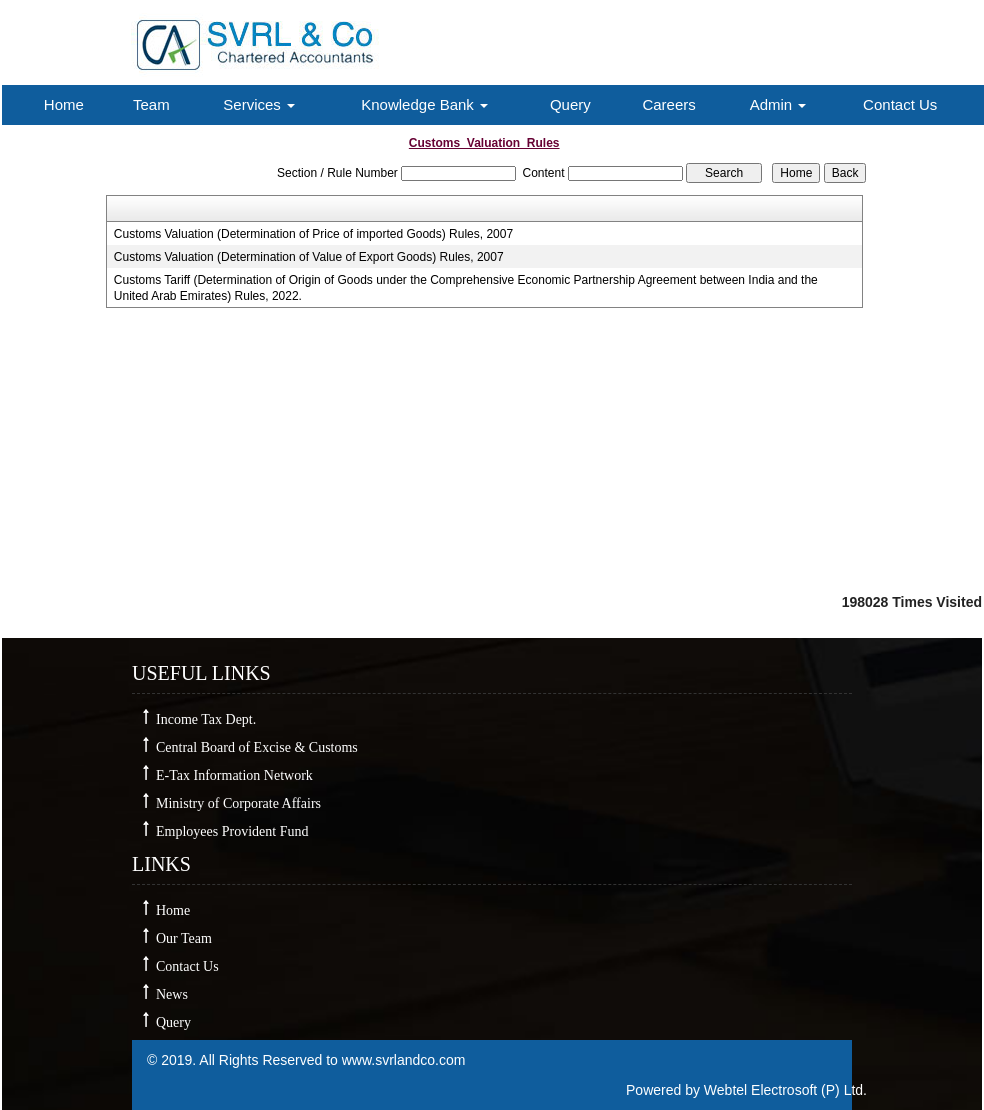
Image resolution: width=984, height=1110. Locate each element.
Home (64, 104)
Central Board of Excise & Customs (257, 747)
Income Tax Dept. (206, 719)
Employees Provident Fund (232, 831)
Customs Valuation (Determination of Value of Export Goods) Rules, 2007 (309, 257)
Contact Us (900, 104)
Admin (778, 104)
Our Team (184, 938)
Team (151, 104)
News (172, 994)
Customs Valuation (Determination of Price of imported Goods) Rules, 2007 (313, 234)
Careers (668, 104)
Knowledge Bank (424, 104)
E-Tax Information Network (234, 775)
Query (570, 104)
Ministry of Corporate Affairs (238, 803)
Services (259, 104)
